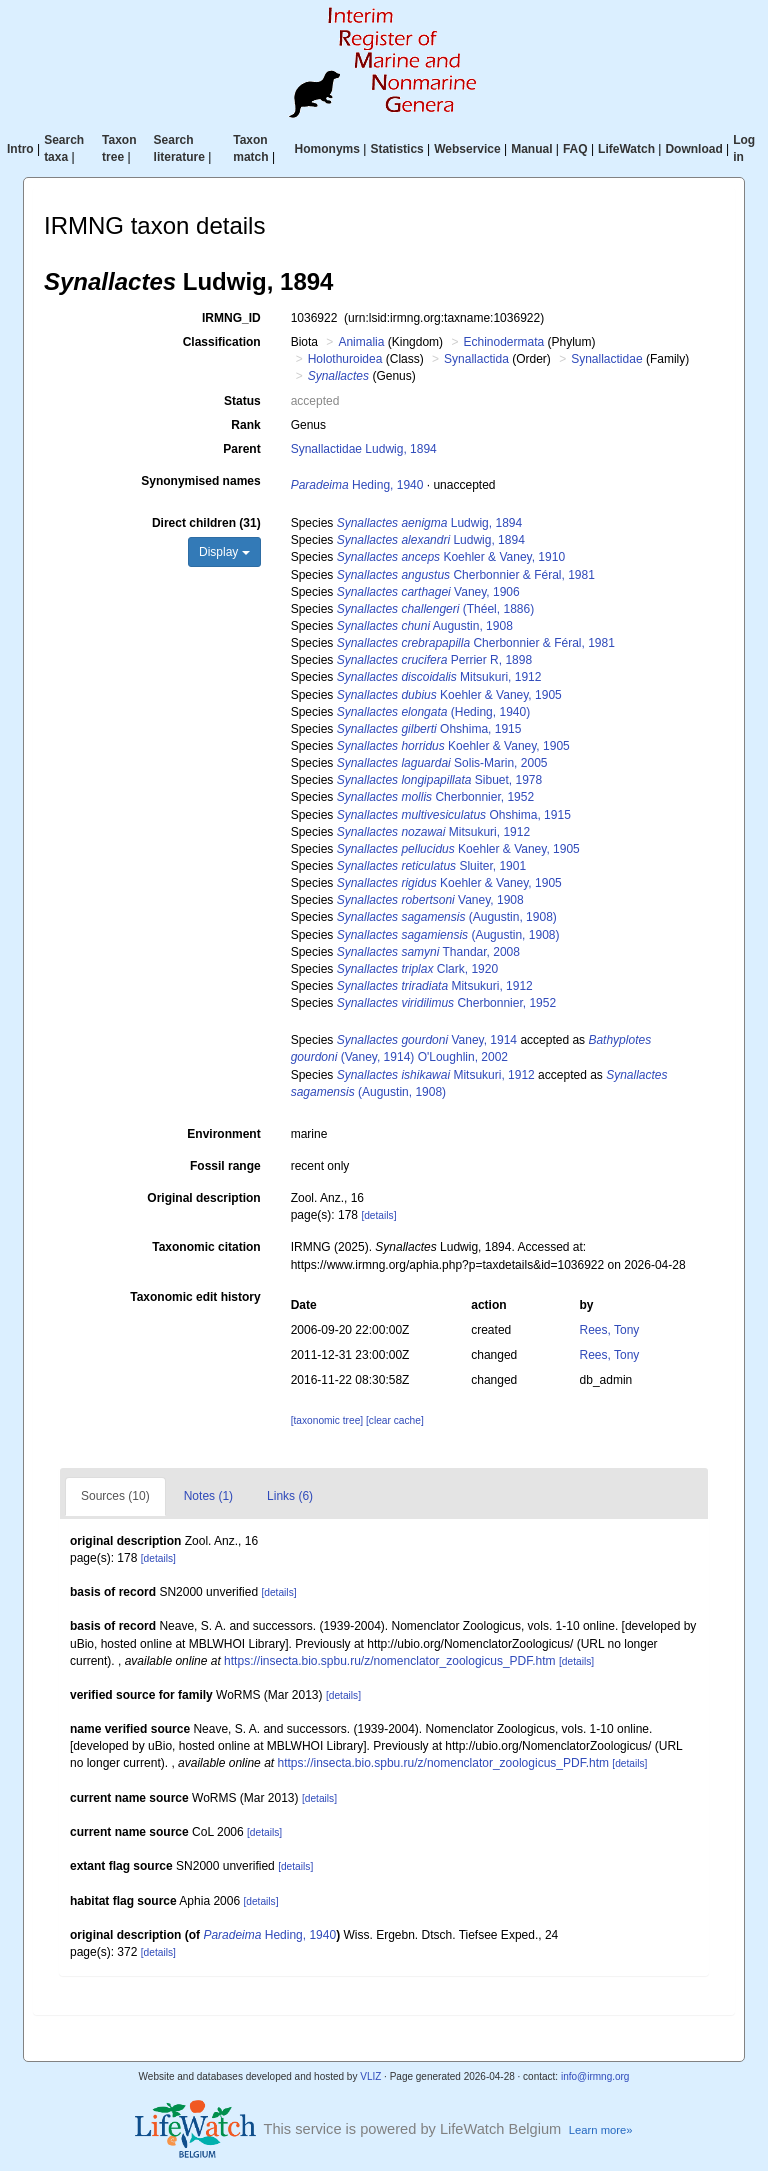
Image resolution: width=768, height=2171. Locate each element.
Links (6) (290, 1496)
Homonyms (327, 149)
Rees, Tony (610, 1330)
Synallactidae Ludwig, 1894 (364, 449)
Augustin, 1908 (425, 626)
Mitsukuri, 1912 (439, 677)
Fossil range (225, 1166)
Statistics (396, 149)
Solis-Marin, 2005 (442, 763)
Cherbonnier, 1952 (435, 797)
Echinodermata (503, 342)
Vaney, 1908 (430, 900)
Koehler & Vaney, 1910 (451, 557)
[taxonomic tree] (327, 1420)
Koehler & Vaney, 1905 (449, 695)
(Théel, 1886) (435, 609)
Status (242, 401)
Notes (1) (208, 1496)
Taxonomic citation (206, 1247)
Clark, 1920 (417, 969)
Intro (20, 149)
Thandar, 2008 (428, 952)
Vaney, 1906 (428, 592)
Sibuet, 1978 (440, 780)
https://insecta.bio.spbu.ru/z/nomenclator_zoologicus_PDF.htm (390, 1661)
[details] (378, 1215)
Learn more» (601, 2130)
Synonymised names (200, 481)
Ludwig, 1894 (429, 523)
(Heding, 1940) (433, 712)
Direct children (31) (206, 523)
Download (693, 149)
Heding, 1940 (357, 485)
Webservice (467, 149)
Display (224, 552)
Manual (531, 149)
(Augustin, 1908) (447, 917)
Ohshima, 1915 (429, 729)
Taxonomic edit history (195, 1297)
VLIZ (370, 2076)
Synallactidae (606, 359)
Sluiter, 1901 (431, 866)
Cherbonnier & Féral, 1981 (466, 575)
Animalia (361, 342)
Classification (222, 342)
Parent (241, 449)
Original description (203, 1198)
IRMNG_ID (231, 318)
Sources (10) (115, 1496)
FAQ (575, 149)
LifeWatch (626, 149)
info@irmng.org (595, 2076)
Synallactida (476, 359)
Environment (223, 1134)
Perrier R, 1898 (434, 660)
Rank (245, 425)
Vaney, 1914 (427, 1040)
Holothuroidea (345, 359)
